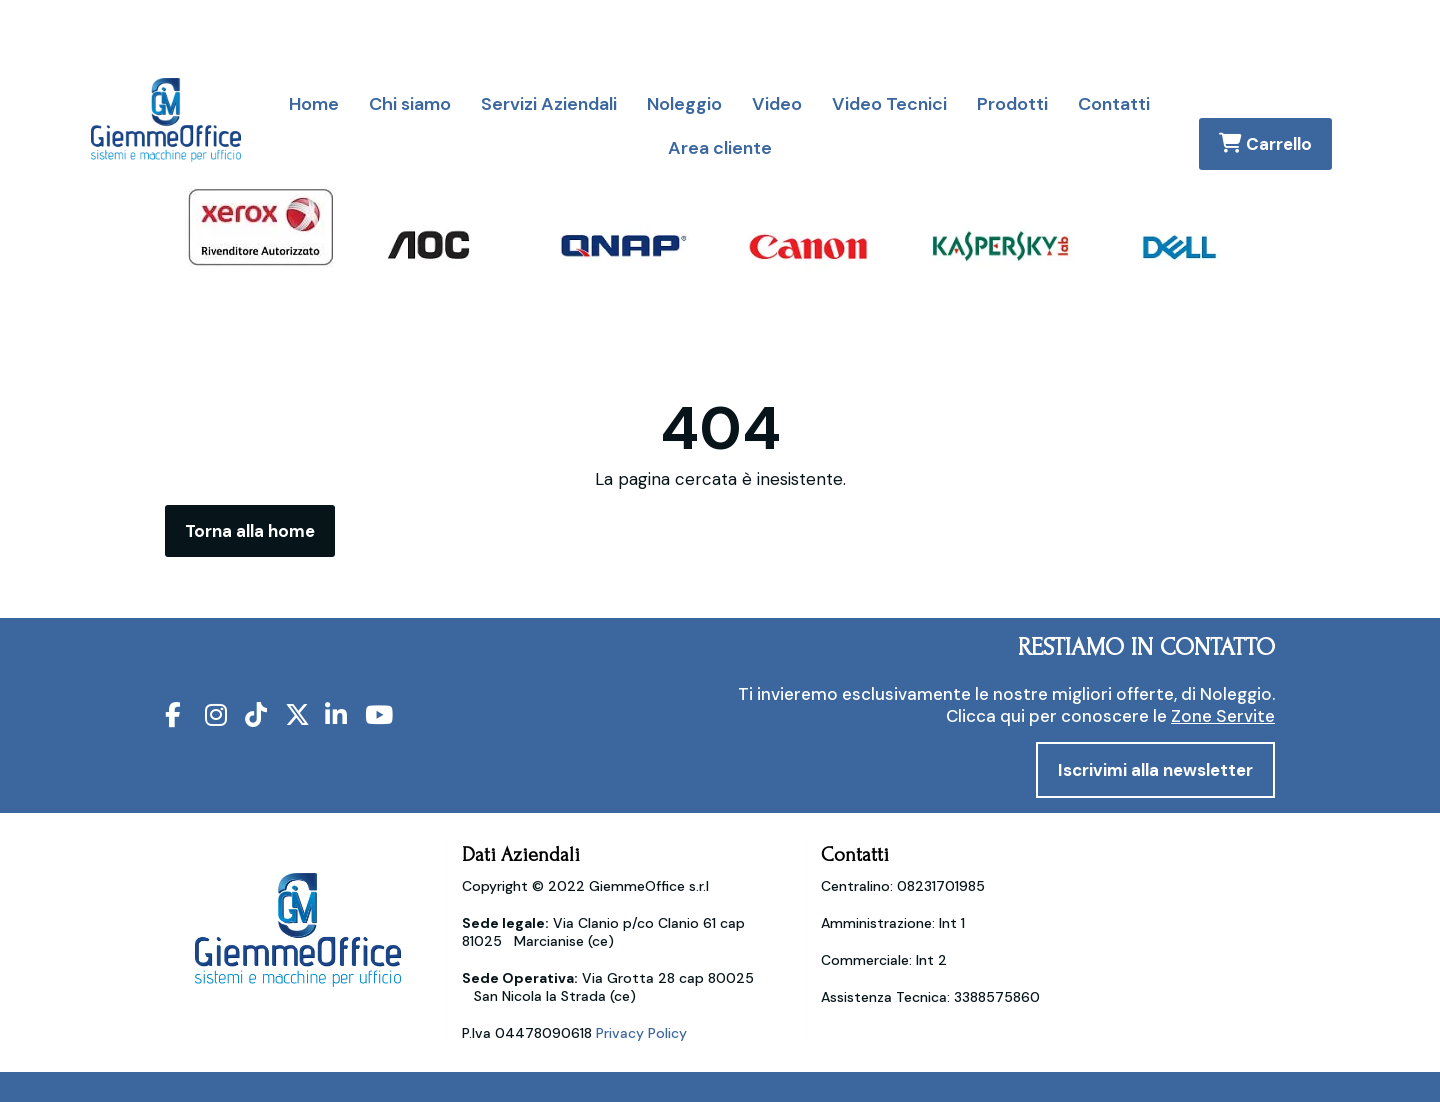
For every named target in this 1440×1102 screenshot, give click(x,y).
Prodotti (1012, 104)
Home (314, 104)
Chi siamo (410, 104)
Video (777, 104)
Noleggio (684, 104)
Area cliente (720, 148)
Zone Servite (1223, 716)
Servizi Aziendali (549, 104)
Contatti (1114, 104)
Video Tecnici (889, 104)
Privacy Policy (641, 1033)
